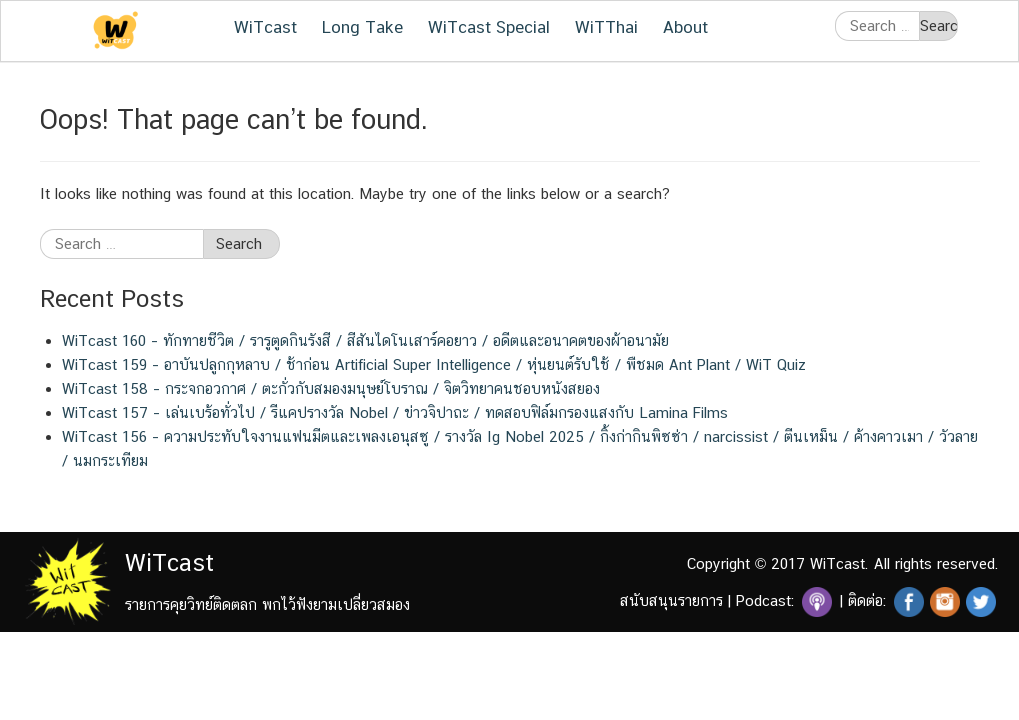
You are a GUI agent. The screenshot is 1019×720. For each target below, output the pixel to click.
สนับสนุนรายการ (671, 600)
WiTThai (606, 27)
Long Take (362, 27)
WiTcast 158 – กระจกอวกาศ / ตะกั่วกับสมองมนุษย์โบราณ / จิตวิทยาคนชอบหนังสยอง (331, 388)
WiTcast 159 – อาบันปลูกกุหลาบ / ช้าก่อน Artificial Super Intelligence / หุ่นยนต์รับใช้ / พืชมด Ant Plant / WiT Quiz (434, 364)
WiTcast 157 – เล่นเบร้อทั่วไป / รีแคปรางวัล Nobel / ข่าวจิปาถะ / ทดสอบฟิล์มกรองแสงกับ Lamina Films (395, 412)
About (685, 27)
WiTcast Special (489, 27)
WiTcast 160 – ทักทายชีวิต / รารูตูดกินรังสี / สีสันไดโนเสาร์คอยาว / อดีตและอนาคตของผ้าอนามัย (365, 340)
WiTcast (265, 27)
